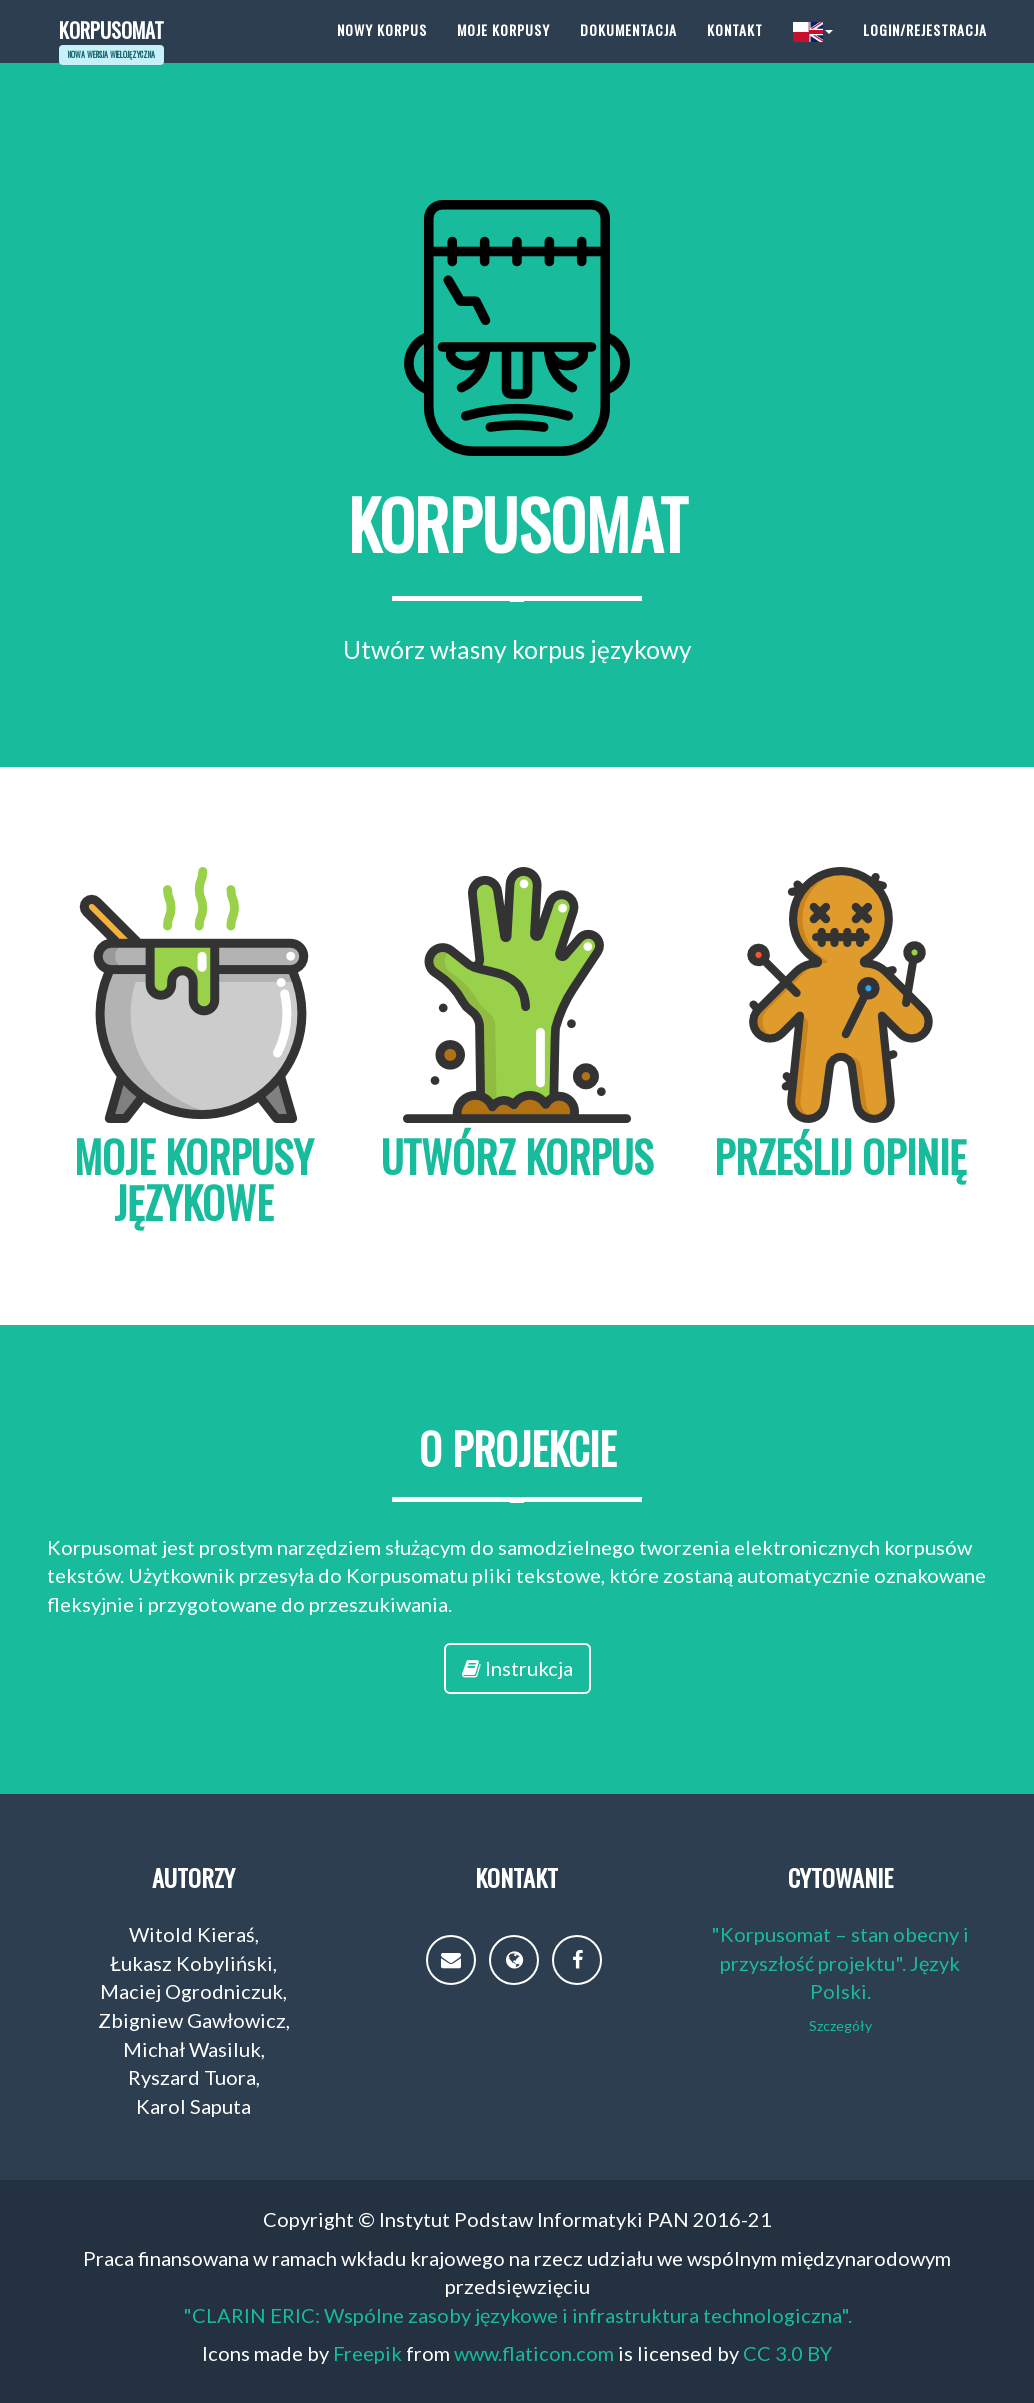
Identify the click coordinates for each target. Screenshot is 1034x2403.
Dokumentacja (628, 49)
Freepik (367, 2353)
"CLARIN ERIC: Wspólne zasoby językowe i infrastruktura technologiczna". (517, 2315)
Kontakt (735, 49)
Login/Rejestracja (925, 49)
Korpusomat (119, 49)
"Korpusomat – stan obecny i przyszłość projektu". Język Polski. (840, 1962)
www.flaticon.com (534, 2353)
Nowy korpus (382, 49)
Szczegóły (840, 2025)
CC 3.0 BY (787, 2353)
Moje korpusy (503, 49)
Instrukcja (517, 1668)
